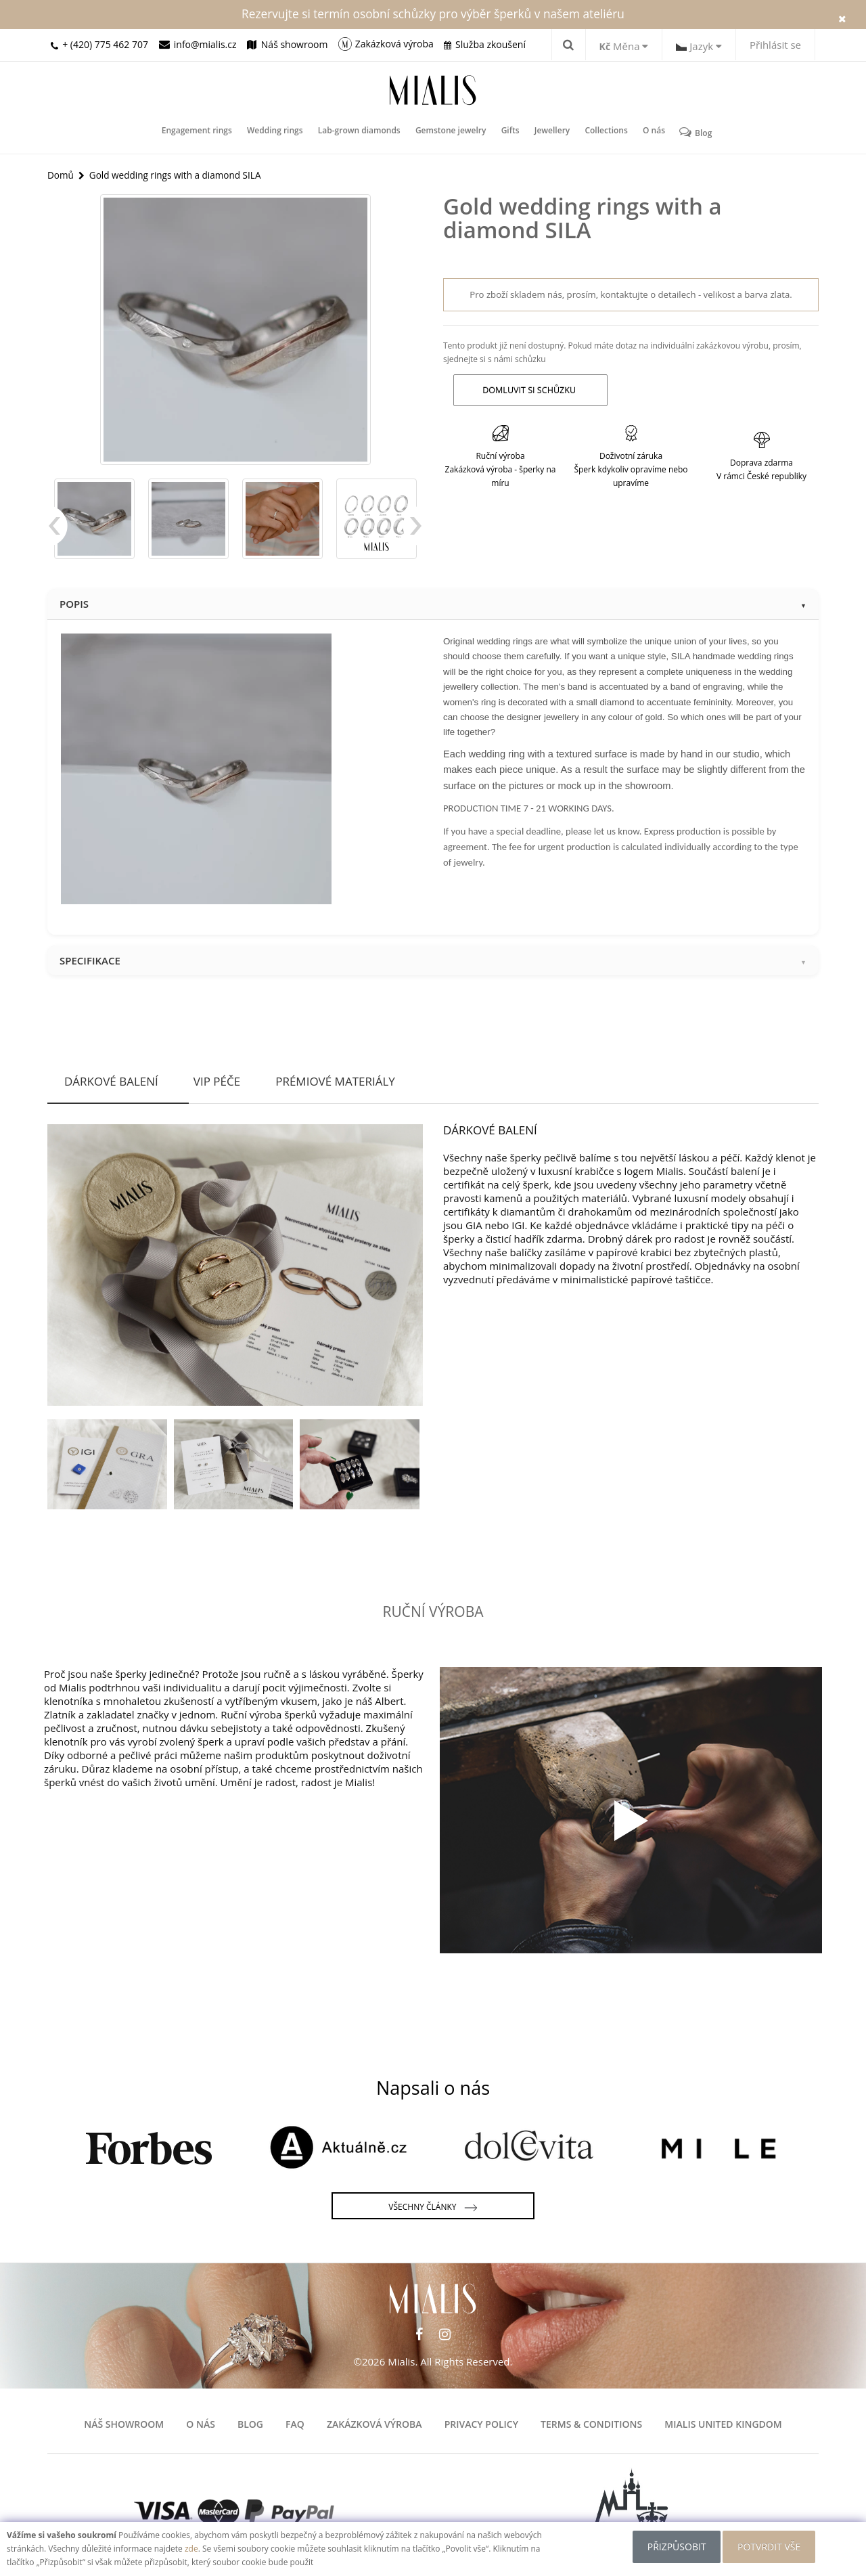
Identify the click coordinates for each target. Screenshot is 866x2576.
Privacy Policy (481, 2424)
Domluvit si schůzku (526, 390)
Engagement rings (201, 132)
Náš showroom (124, 2424)
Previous (57, 533)
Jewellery (550, 132)
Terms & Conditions (591, 2424)
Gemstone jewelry (451, 132)
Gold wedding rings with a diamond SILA (178, 174)
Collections (602, 132)
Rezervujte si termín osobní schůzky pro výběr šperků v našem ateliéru (433, 14)
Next (413, 533)
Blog (689, 132)
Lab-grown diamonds (361, 132)
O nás (648, 132)
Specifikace (433, 960)
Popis (433, 604)
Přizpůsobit (674, 2547)
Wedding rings (278, 132)
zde (191, 2548)
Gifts (510, 132)
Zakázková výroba (374, 2424)
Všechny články (432, 2208)
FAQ (295, 2424)
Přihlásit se (775, 44)
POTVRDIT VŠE (770, 2547)
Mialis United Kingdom (722, 2424)
